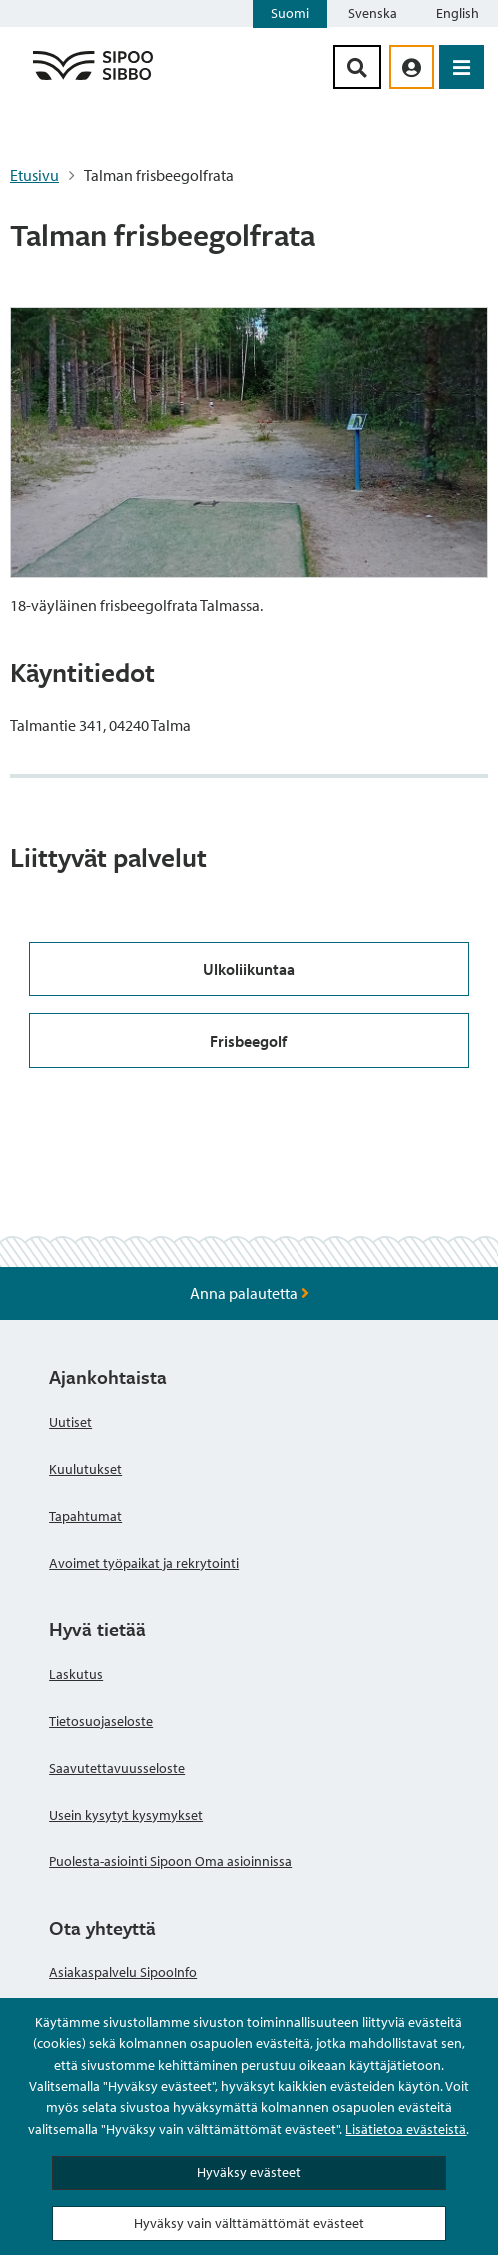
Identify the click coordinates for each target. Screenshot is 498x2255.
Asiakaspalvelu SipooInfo (123, 1972)
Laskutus (76, 1674)
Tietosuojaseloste (101, 1721)
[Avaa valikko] (461, 67)
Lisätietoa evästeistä (405, 2129)
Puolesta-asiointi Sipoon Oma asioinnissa (170, 1861)
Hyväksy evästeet (249, 2172)
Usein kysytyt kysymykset (126, 1815)
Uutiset (70, 1422)
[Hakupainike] (357, 67)
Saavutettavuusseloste (117, 1768)
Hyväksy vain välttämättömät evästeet (249, 2223)
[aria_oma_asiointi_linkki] (411, 67)
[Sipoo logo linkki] (93, 79)
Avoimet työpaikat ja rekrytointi (144, 1563)
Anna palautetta (249, 1293)
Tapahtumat (85, 1516)
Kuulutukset (85, 1469)
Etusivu (34, 175)
